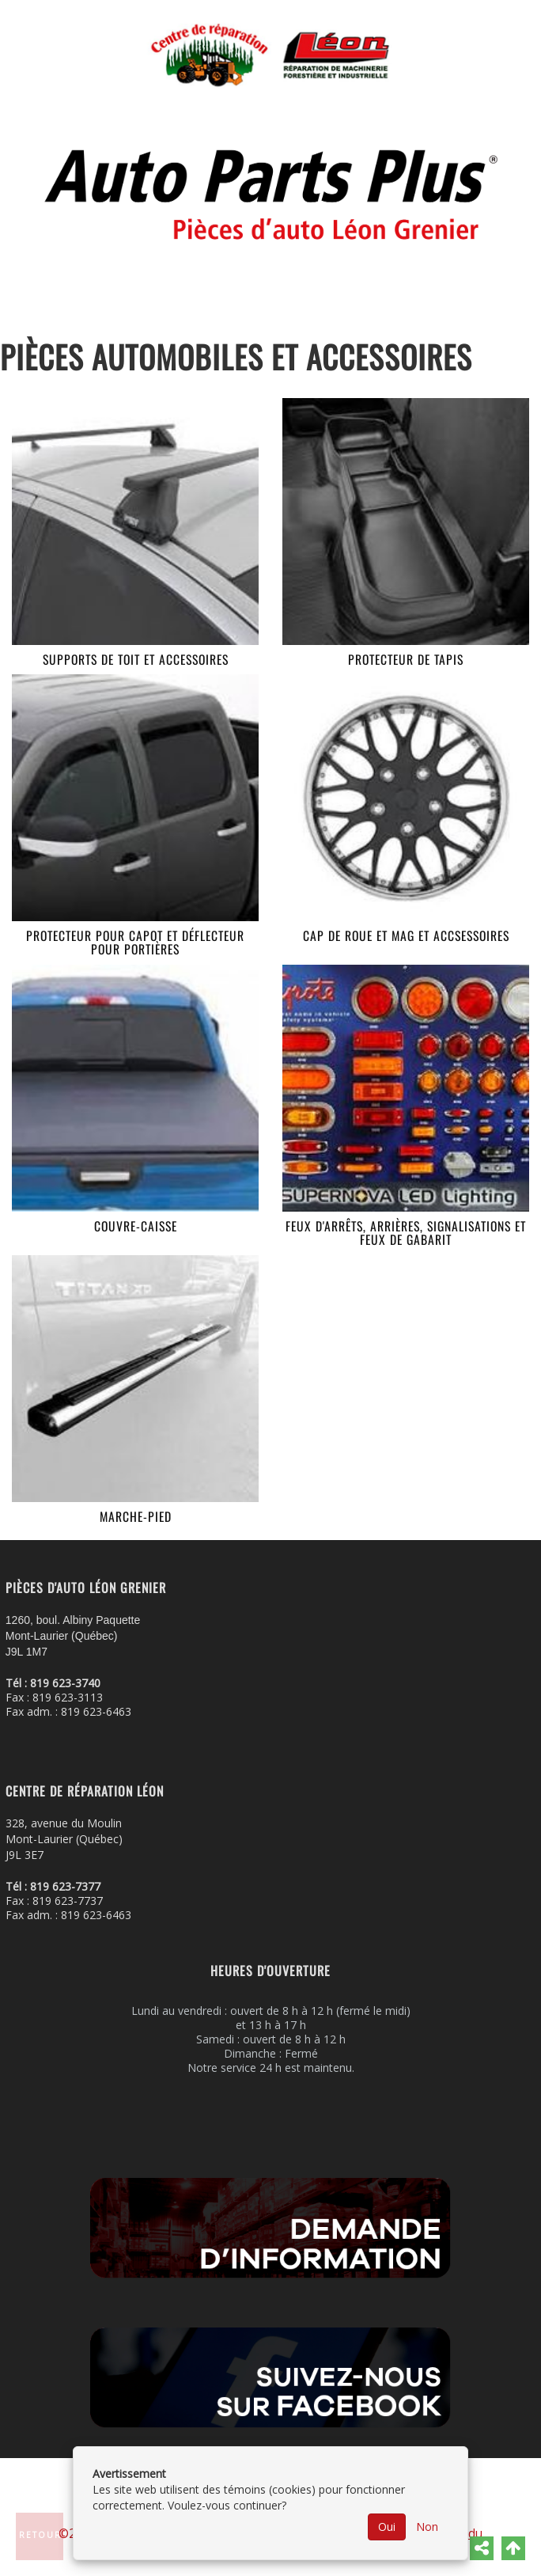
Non (427, 2526)
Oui (386, 2526)
